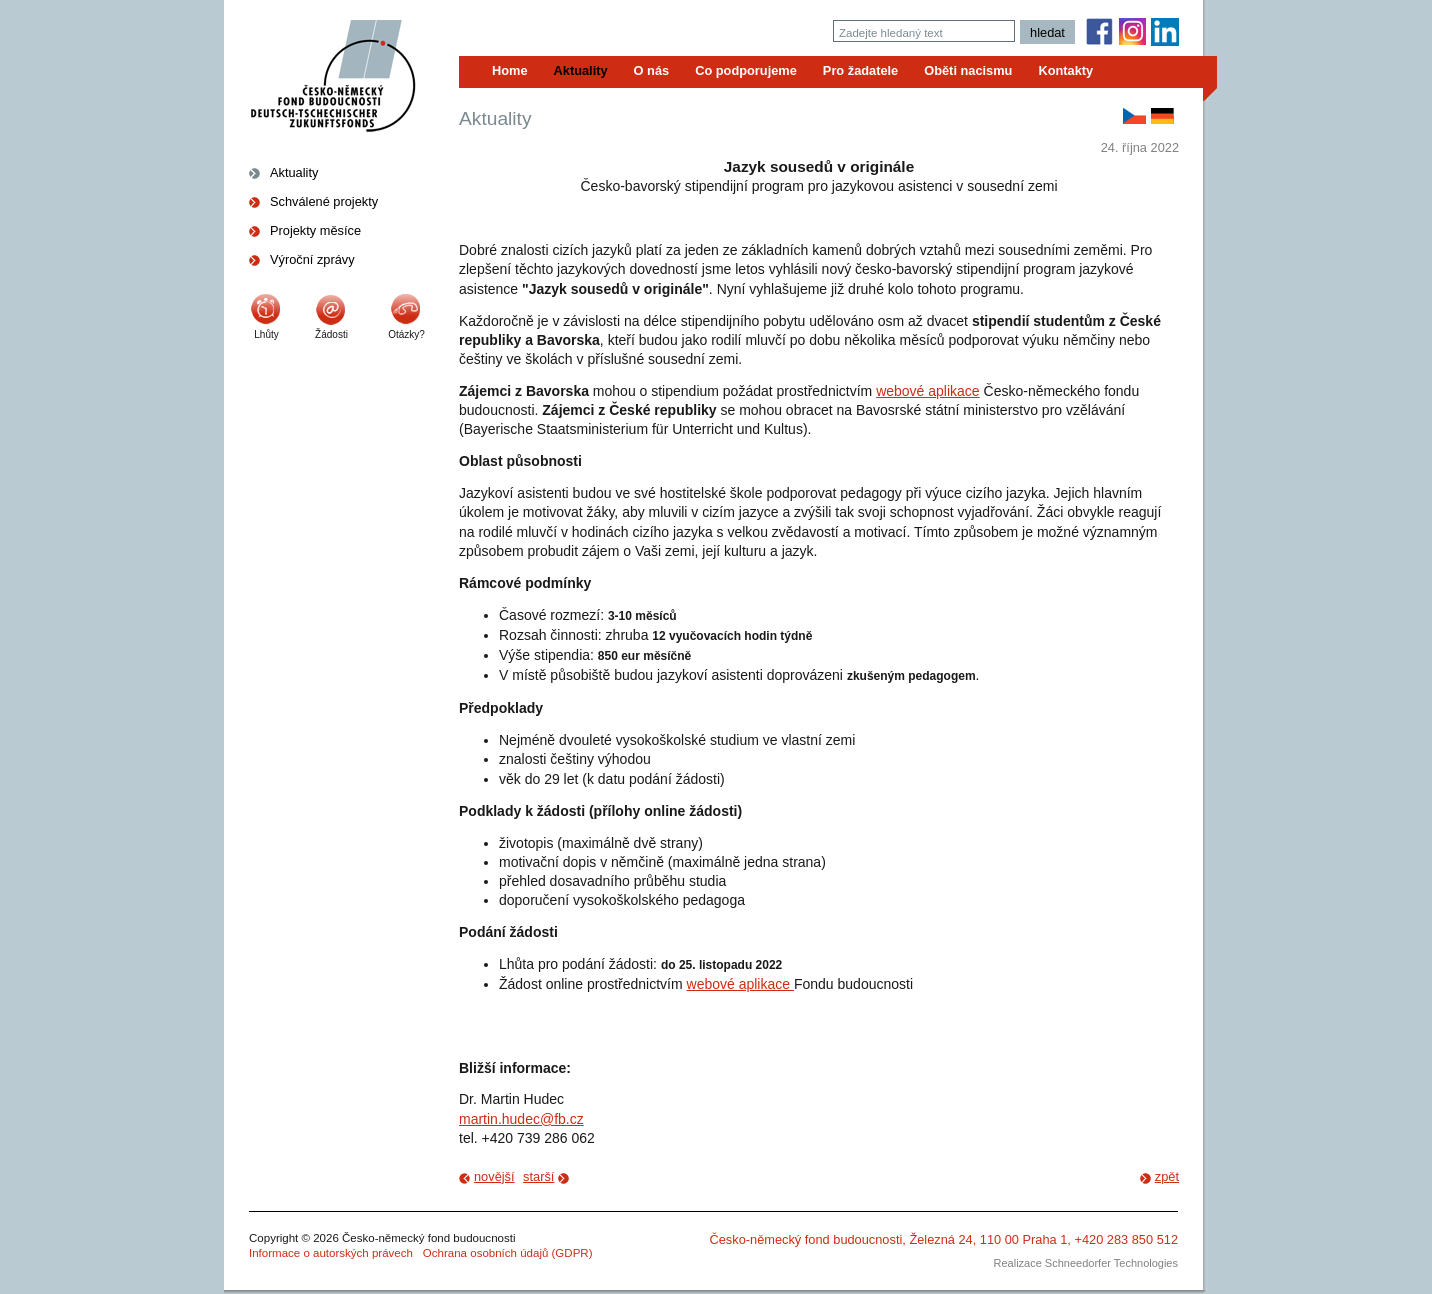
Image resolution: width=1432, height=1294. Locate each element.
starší (538, 1176)
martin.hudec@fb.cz (521, 1119)
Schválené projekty (324, 201)
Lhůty (266, 334)
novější (494, 1176)
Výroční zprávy (312, 259)
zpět (1167, 1176)
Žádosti (331, 334)
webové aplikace (928, 391)
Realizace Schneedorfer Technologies (1086, 1263)
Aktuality (294, 172)
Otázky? (406, 334)
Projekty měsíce (315, 230)
